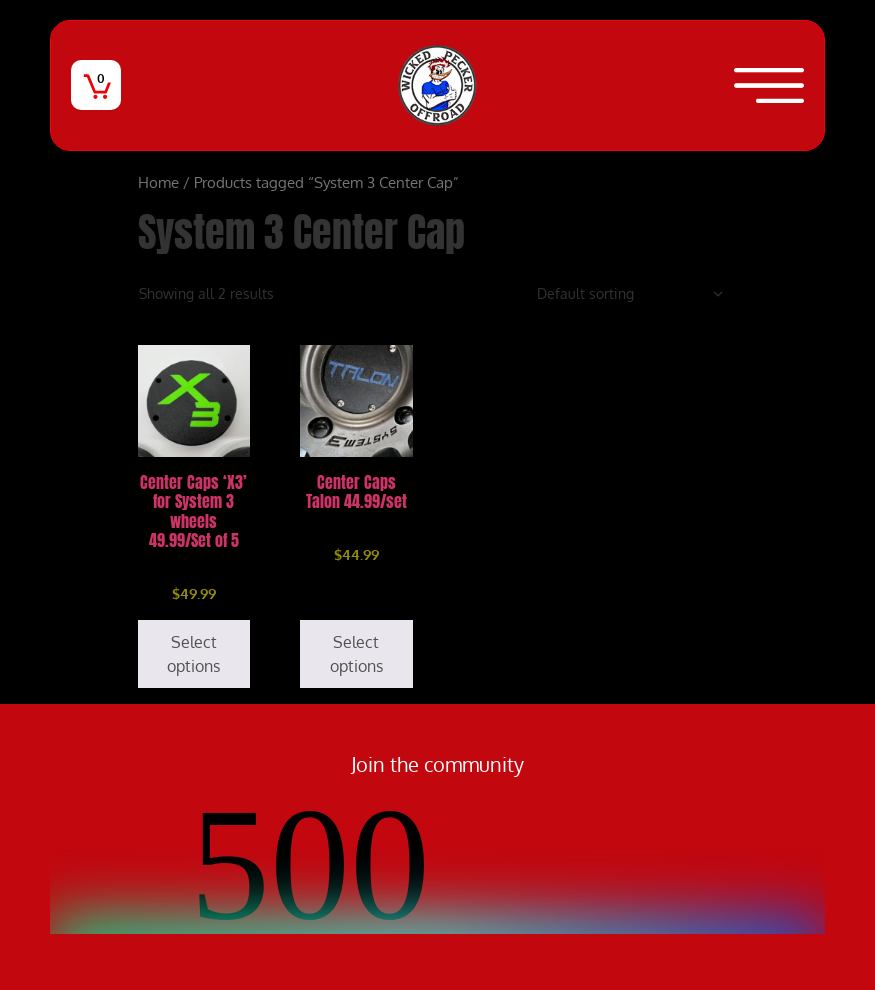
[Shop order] (631, 293)
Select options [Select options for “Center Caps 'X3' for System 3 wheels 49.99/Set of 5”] (193, 654)
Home (158, 182)
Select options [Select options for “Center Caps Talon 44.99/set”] (356, 654)
